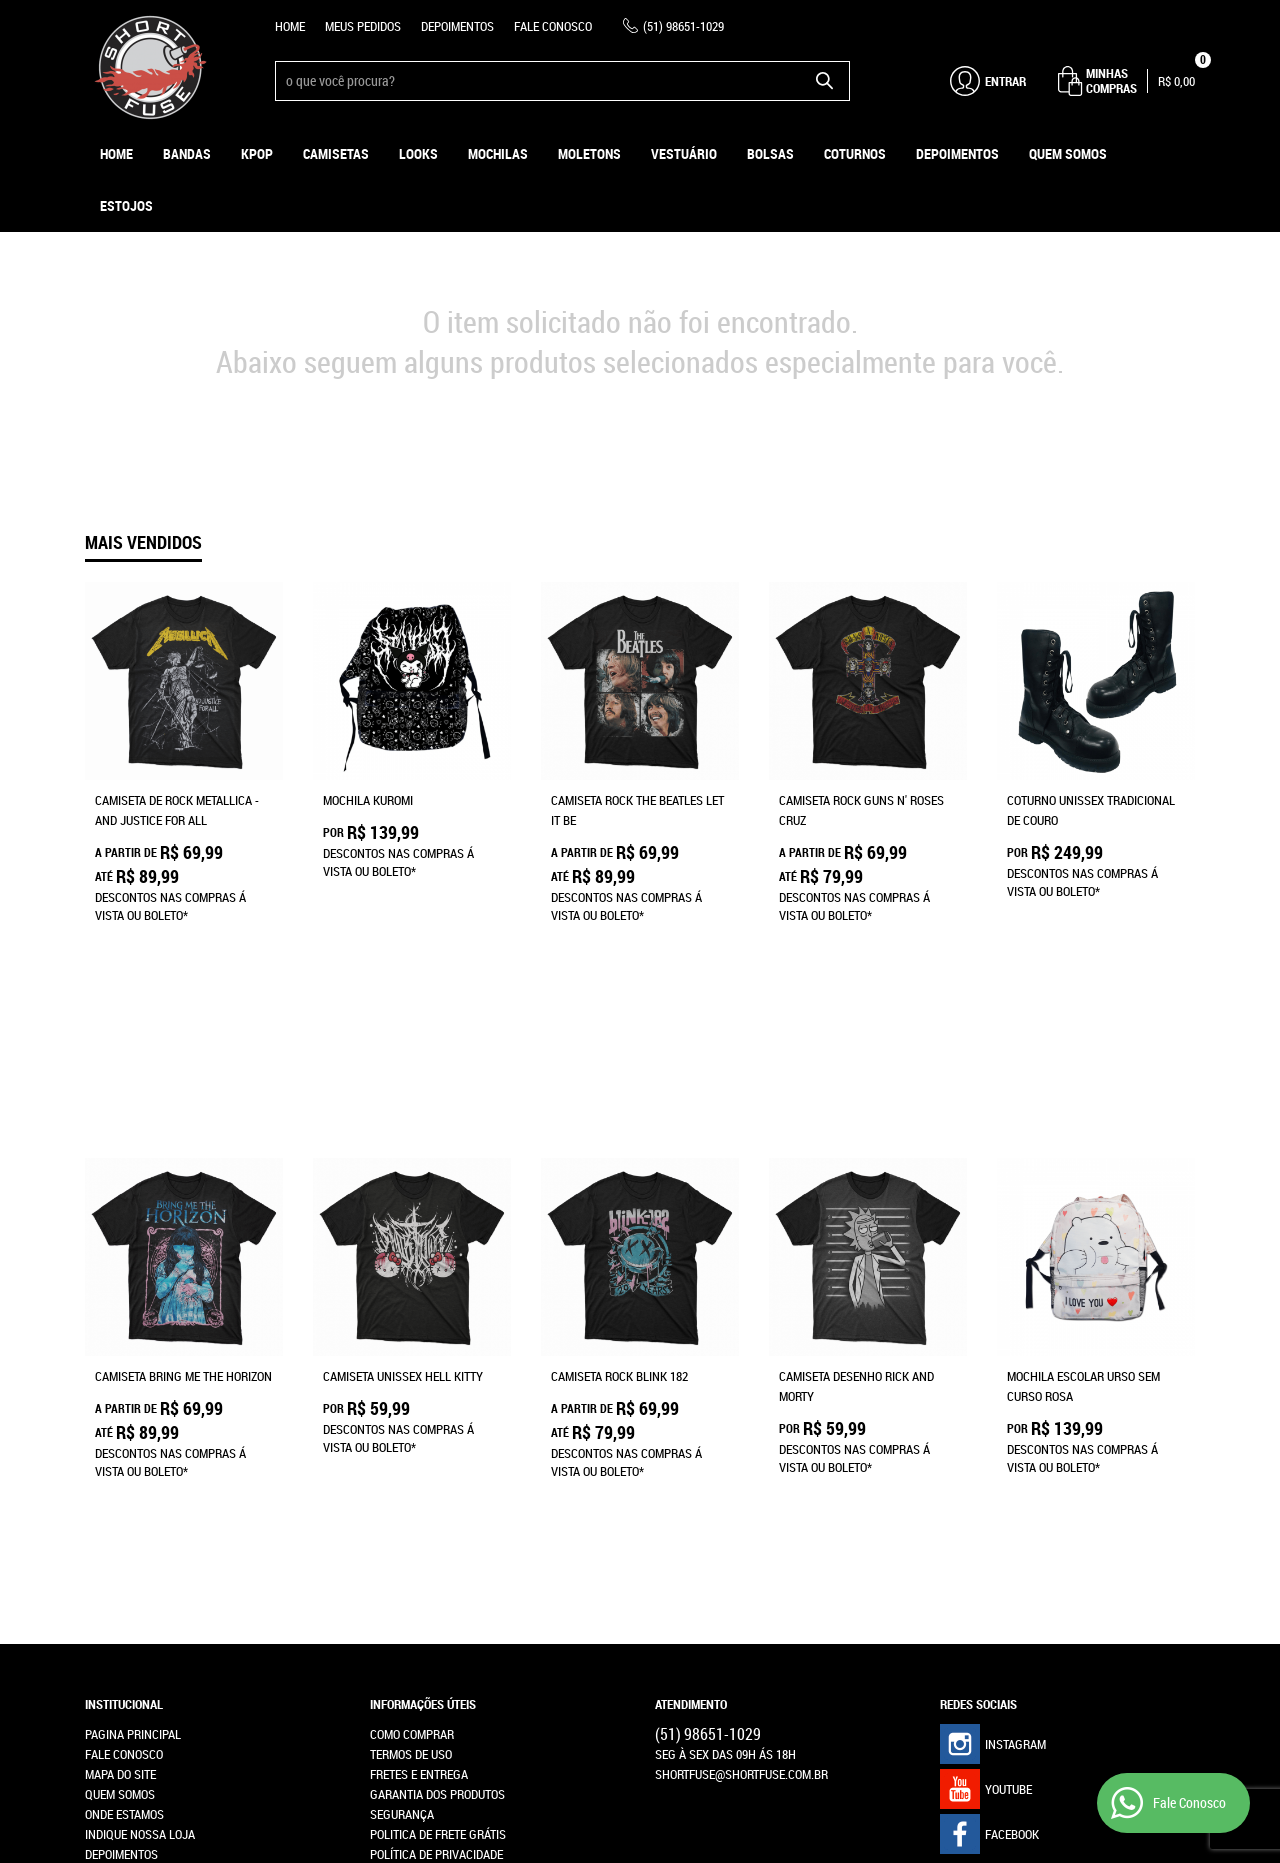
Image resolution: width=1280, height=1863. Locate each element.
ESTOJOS (126, 205)
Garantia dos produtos (437, 1466)
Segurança (402, 1486)
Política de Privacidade (436, 1526)
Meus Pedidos (363, 26)
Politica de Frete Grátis (438, 1506)
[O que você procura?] (825, 81)
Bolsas (770, 153)
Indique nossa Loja (140, 1506)
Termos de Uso (411, 1426)
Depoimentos (457, 26)
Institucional (124, 1376)
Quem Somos (1068, 153)
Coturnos (855, 153)
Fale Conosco (553, 26)
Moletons (589, 153)
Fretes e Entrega (419, 1446)
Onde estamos (124, 1486)
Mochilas (498, 153)
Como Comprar (412, 1406)
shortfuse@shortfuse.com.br (741, 1446)
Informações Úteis (423, 1376)
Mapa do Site (120, 1446)
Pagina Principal (133, 1406)
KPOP (257, 153)
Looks (418, 153)
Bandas (187, 153)
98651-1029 (683, 26)
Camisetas (336, 153)
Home (290, 26)
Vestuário (684, 153)
